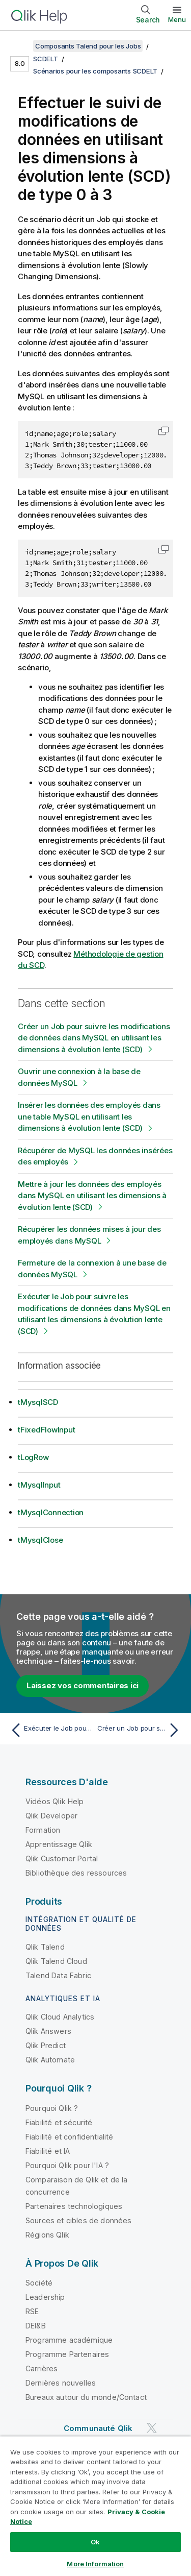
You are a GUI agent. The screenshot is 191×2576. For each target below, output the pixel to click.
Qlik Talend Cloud (56, 1961)
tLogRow (33, 1457)
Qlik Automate (50, 2059)
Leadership (45, 2297)
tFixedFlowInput (46, 1430)
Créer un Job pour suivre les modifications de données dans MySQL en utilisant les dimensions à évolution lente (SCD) (94, 1038)
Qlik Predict (45, 2045)
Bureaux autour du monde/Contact (86, 2397)
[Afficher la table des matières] (20, 46)
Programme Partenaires (67, 2354)
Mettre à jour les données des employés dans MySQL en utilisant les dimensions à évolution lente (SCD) (92, 1195)
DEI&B (35, 2325)
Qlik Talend (45, 1946)
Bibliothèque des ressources (76, 1872)
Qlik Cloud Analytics (59, 2016)
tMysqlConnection (51, 1512)
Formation (42, 1830)
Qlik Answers (48, 2031)
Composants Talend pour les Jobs (88, 46)
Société (38, 2282)
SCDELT (45, 59)
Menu (177, 19)
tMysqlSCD (38, 1402)
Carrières (41, 2368)
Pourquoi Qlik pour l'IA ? (67, 2165)
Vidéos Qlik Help (54, 1801)
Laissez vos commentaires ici (82, 1685)
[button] (163, 431)
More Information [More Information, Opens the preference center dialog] (95, 2564)
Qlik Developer (51, 1815)
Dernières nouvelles (60, 2382)
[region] (95, 2506)
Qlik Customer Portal (61, 1858)
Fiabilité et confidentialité (69, 2136)
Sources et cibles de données (78, 2220)
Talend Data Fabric (58, 1975)
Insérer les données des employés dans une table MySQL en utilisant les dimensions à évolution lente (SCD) (89, 1116)
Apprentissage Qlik (58, 1844)
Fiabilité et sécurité (58, 2122)
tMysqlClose (40, 1540)
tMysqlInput (39, 1485)
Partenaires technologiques (73, 2206)
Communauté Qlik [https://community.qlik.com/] (98, 2428)
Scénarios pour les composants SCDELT (95, 71)
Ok (95, 2542)
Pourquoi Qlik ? (51, 2108)
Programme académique (69, 2340)
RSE (32, 2311)
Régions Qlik (47, 2234)
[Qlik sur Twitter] (151, 2428)
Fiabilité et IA (47, 2151)
